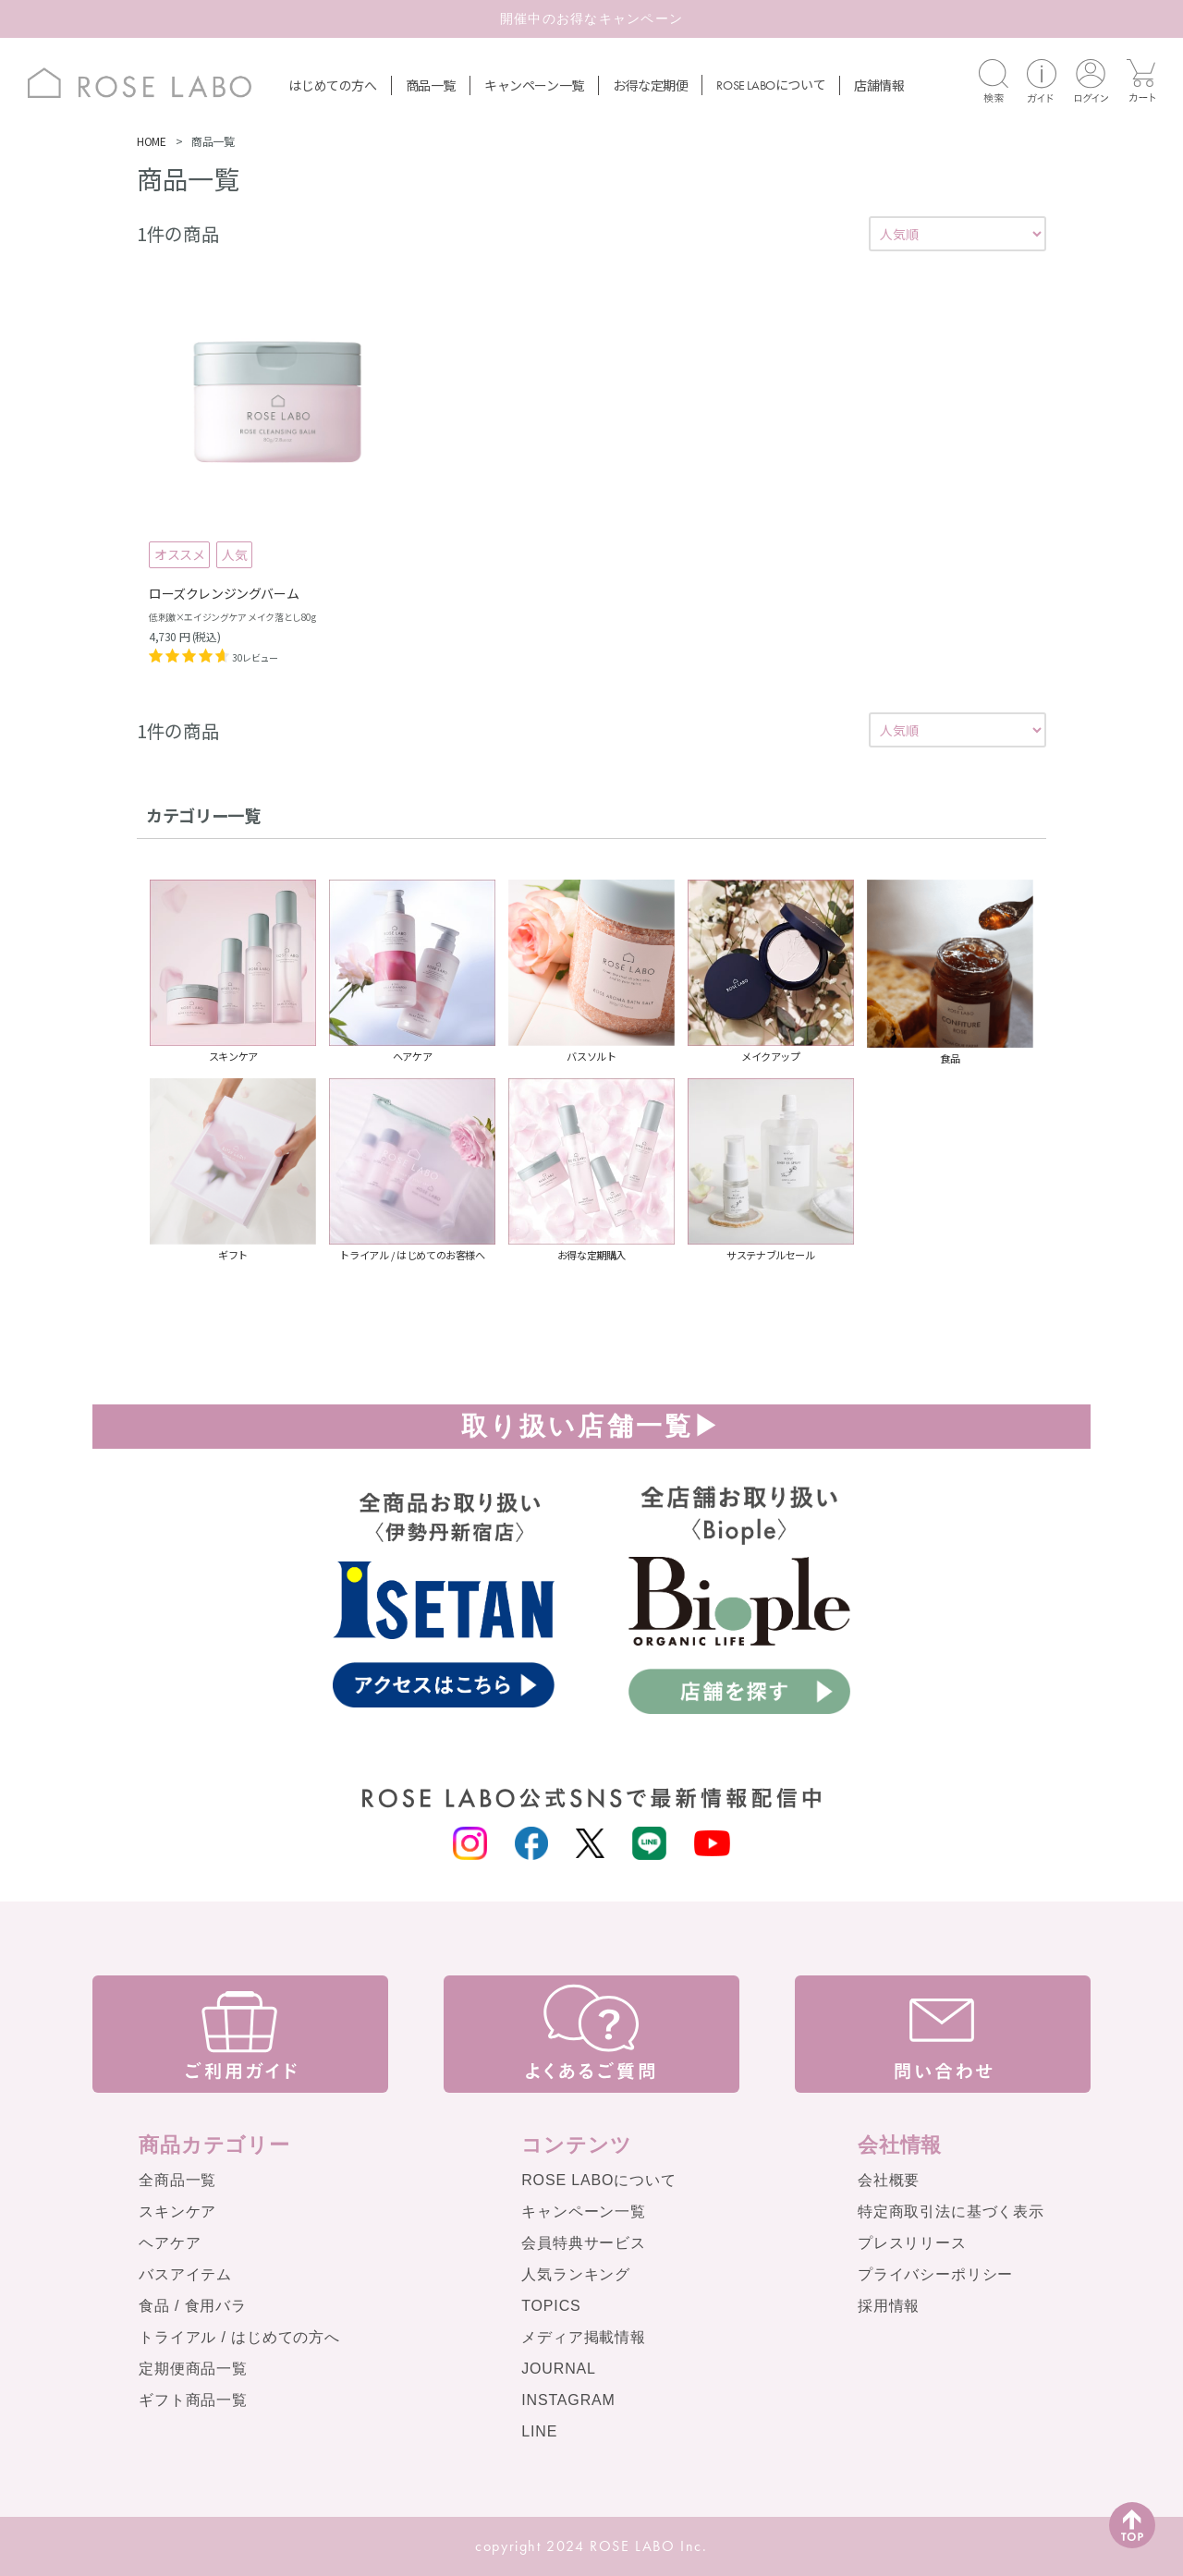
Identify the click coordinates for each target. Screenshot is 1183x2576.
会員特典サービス (583, 2243)
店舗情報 (879, 85)
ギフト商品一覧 (193, 2400)
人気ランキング (575, 2274)
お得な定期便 (651, 85)
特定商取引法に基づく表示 (951, 2211)
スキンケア (177, 2211)
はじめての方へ (332, 85)
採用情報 (889, 2306)
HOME (151, 141)
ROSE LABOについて (598, 2180)
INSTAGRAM (568, 2400)
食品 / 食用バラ (193, 2306)
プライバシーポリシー (935, 2274)
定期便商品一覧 (193, 2368)
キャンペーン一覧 (534, 85)
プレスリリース (912, 2243)
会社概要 (889, 2180)
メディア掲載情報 (583, 2337)
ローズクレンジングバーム (224, 593)
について (770, 84)
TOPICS (550, 2306)
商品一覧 (431, 85)
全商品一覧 (177, 2180)
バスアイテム (185, 2274)
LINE (539, 2431)
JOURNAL (558, 2368)
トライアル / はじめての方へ (239, 2337)
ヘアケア (170, 2243)
